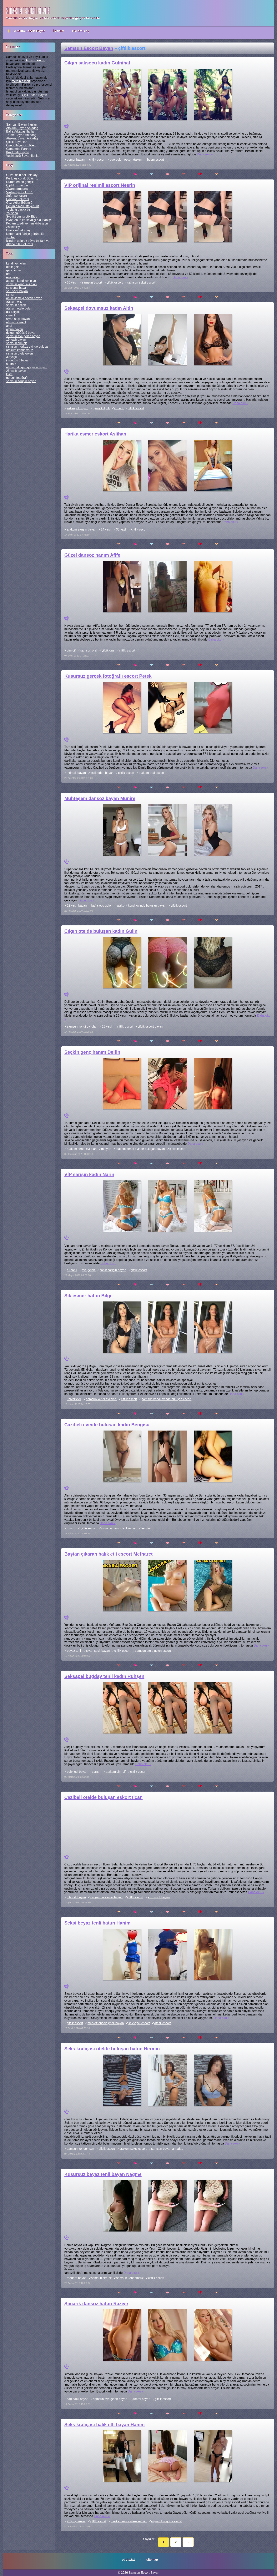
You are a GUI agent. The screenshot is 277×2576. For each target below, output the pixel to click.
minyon (106, 1148)
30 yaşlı (72, 282)
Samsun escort (35, 60)
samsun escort (92, 282)
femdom (147, 1528)
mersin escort (21, 81)
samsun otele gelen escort (153, 1650)
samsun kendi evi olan (82, 1026)
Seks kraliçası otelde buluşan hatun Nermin (112, 2048)
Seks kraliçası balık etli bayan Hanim (104, 2424)
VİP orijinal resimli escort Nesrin (99, 185)
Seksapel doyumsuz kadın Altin (98, 308)
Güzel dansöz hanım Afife (92, 555)
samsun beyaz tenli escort (119, 1528)
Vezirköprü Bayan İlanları (23, 155)
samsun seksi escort (141, 282)
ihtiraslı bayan (76, 772)
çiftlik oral (108, 650)
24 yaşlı (106, 529)
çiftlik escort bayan (150, 1026)
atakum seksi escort (133, 2148)
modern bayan (76, 2278)
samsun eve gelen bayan (110, 2399)
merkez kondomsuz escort (129, 2521)
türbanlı (72, 1270)
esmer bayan (76, 159)
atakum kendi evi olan (82, 1148)
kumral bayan (141, 2399)
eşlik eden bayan (101, 772)
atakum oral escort (151, 772)
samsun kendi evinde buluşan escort (166, 1399)
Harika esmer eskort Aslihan (95, 433)
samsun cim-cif (102, 2278)
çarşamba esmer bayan (106, 1897)
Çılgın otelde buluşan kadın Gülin (100, 931)
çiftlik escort (97, 159)
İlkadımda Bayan (17, 152)
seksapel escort (139, 2023)
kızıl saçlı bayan (159, 1897)
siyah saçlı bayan (98, 1650)
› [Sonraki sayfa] (188, 2542)
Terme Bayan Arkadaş (21, 135)
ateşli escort (162, 2023)
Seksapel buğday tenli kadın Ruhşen (104, 1676)
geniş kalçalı (101, 408)
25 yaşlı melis (76, 2521)
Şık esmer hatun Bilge (88, 1295)
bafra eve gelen (102, 905)
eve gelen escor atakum (126, 159)
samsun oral (89, 650)
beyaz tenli (74, 1650)
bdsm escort (155, 159)
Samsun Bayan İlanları (21, 124)
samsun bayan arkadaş (167, 2148)
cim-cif (119, 408)
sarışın (97, 1771)
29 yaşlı (107, 1026)
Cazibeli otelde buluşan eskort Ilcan (103, 1797)
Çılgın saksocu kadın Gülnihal (97, 62)
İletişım (58, 31)
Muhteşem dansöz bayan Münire (99, 798)
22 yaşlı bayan (77, 905)
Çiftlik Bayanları (17, 141)
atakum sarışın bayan (81, 529)
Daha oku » (205, 154)
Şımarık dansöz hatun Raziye (96, 2303)
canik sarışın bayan (113, 1270)
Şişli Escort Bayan (34, 95)
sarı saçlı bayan (77, 2399)
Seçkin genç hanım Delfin (92, 1052)
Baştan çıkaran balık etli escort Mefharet (108, 1554)
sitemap (152, 2559)
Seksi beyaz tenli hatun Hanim (97, 1922)
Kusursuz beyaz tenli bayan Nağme (102, 2174)
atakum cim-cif (116, 1771)
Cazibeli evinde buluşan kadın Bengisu (106, 1424)
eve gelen (89, 1270)
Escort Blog (80, 31)
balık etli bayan (77, 1771)
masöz (72, 1528)
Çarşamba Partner (18, 148)
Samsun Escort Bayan (29, 31)
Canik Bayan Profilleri (21, 145)
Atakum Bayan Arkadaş (22, 128)
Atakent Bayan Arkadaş (22, 138)
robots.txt (128, 2559)
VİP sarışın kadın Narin (89, 1174)
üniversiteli (74, 1399)
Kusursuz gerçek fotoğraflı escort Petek (107, 676)
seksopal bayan (77, 408)
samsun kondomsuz (81, 2148)
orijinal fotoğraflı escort (166, 2521)
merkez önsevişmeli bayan (106, 2023)
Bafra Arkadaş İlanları (21, 131)
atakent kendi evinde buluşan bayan (141, 905)
